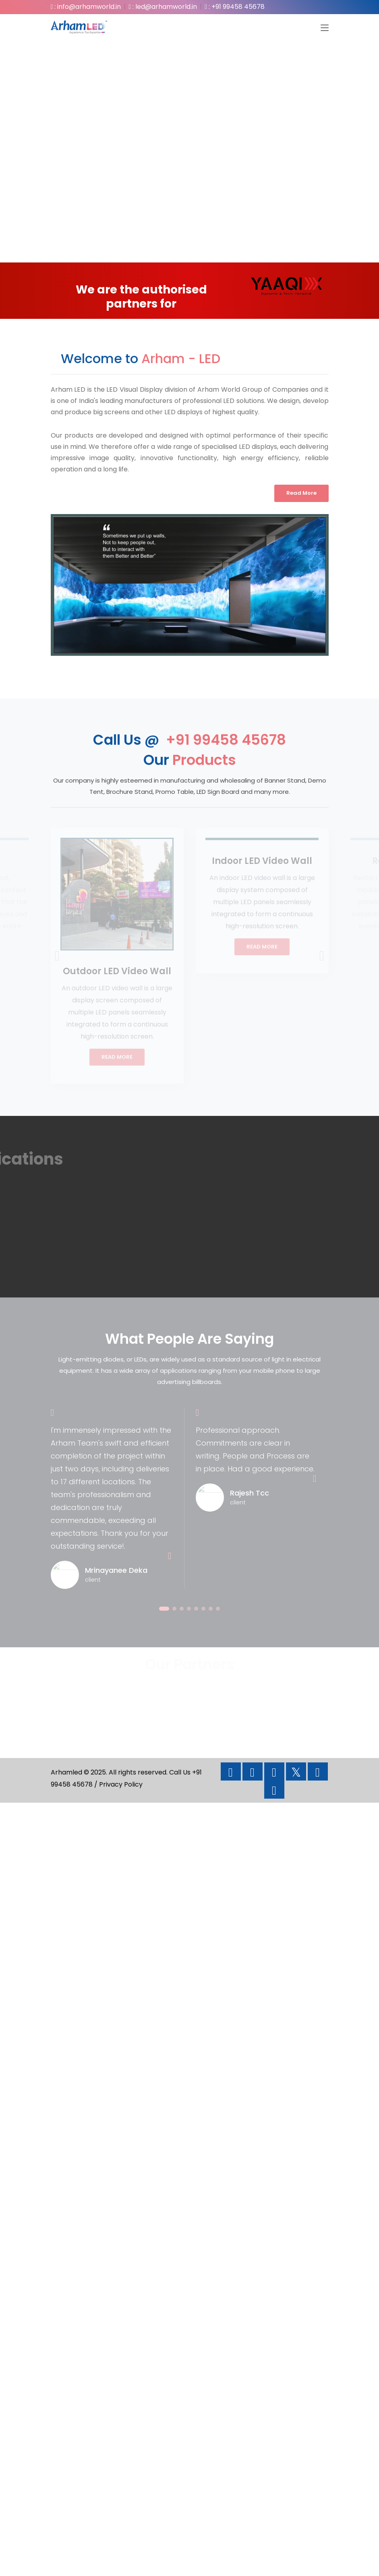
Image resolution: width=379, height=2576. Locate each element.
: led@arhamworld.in (162, 6)
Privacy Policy (121, 1784)
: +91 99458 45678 (235, 6)
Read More (301, 493)
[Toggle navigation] (325, 28)
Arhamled (66, 1772)
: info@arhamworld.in (86, 6)
